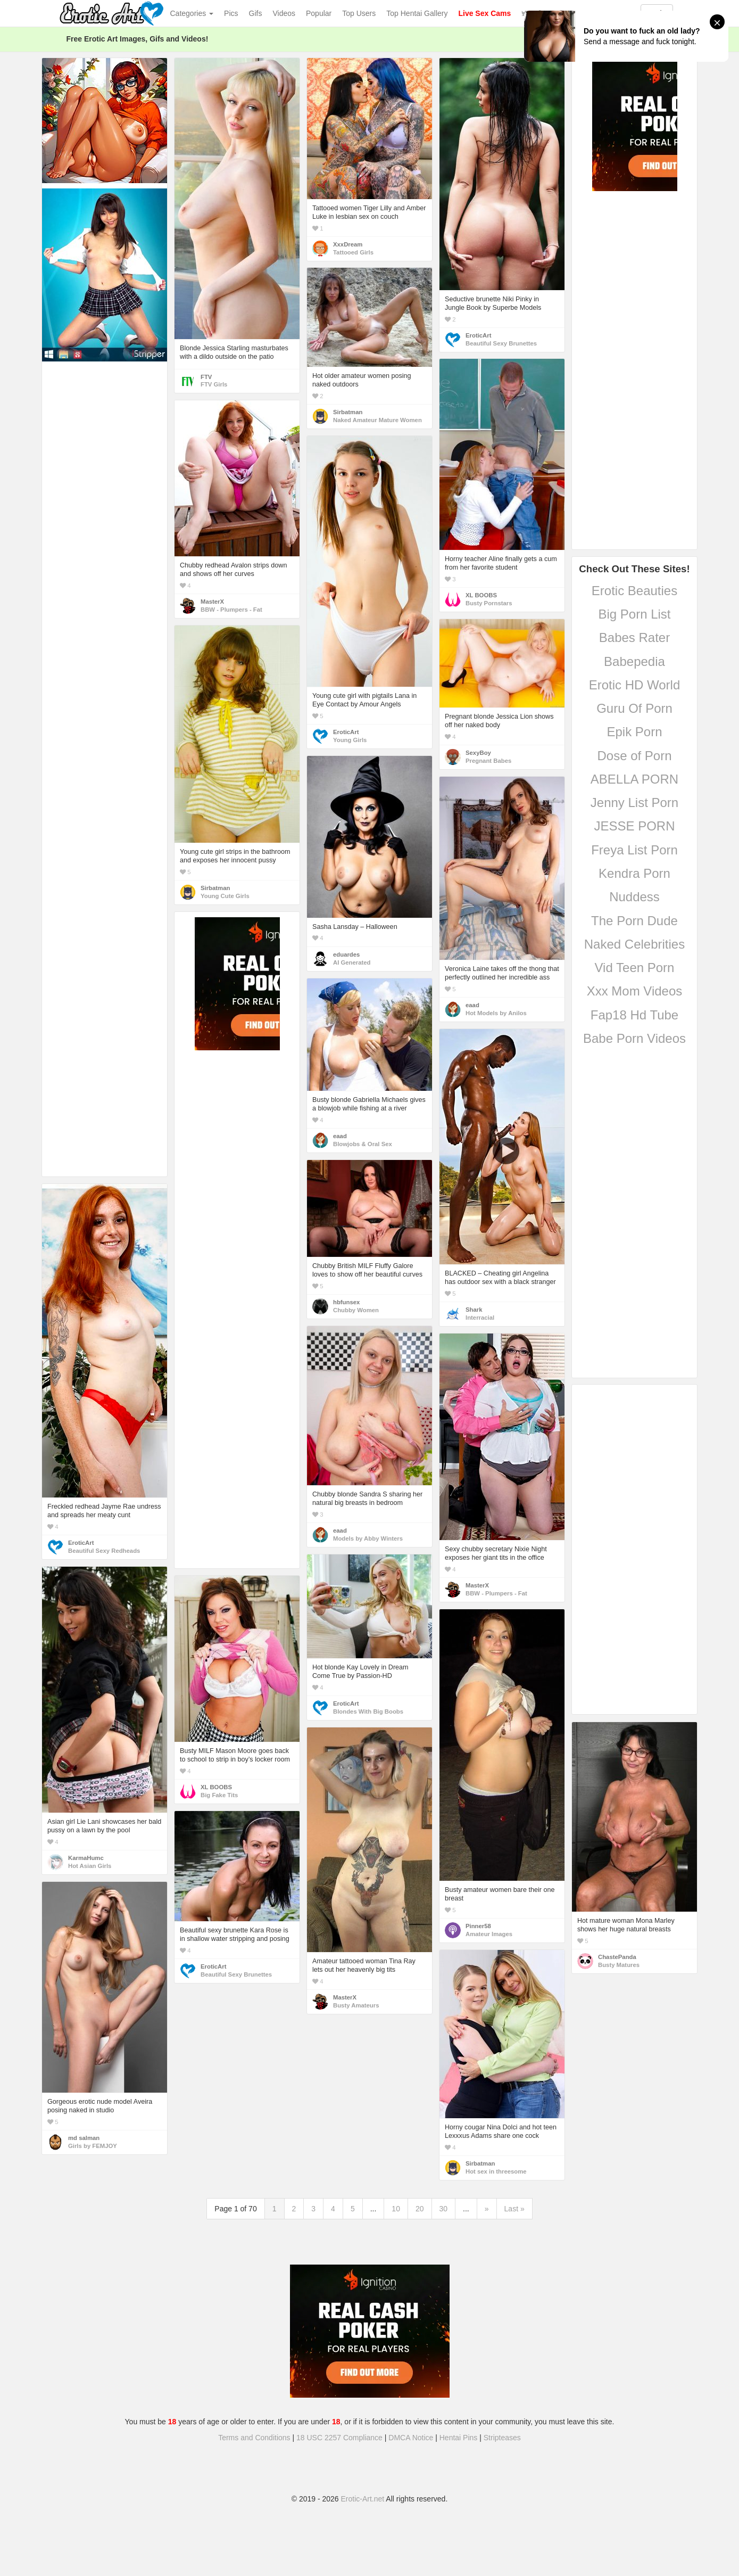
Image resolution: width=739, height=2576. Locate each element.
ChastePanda (617, 1957)
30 (443, 2208)
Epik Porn (634, 732)
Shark (474, 1309)
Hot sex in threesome (496, 2171)
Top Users (359, 13)
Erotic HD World (634, 685)
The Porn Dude (634, 920)
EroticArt (478, 335)
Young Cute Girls (225, 896)
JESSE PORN (634, 826)
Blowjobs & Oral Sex (362, 1144)
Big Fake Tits (219, 1795)
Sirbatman (347, 412)
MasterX (212, 601)
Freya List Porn (634, 850)
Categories (192, 13)
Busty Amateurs (356, 2005)
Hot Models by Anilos (496, 1013)
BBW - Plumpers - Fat (231, 609)
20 (420, 2208)
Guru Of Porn (634, 708)
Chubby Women (356, 1310)
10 (396, 2208)
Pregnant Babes (488, 761)
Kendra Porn (634, 873)
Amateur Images (489, 1934)
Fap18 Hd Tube (634, 1015)
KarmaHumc (86, 1858)
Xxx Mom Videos (635, 991)
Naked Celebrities (634, 944)
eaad (472, 1005)
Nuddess (634, 897)
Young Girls (350, 740)
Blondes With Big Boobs (368, 1711)
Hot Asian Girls (89, 1866)
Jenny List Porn (634, 802)
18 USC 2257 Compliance (339, 2437)
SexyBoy (478, 753)
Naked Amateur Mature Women (377, 420)
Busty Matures (619, 1965)
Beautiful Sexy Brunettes (501, 343)
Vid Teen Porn (635, 967)
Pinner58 (478, 1926)
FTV (206, 377)
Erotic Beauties (634, 590)
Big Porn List (634, 614)
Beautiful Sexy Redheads (104, 1551)
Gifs (255, 13)
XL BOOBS (481, 595)
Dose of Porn (634, 755)
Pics (231, 13)
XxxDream (347, 244)
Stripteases (502, 2437)
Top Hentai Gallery (416, 13)
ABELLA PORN (634, 779)
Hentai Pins (458, 2437)
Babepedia (634, 661)
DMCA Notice (410, 2437)
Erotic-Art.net (363, 2499)
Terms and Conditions (254, 2437)
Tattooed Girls (353, 252)
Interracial (480, 1317)
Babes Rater (634, 637)
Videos (283, 13)
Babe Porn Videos (634, 1038)
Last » (514, 2208)
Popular (318, 13)
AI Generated (352, 962)
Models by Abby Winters (368, 1538)
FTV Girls (214, 384)
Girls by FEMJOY (92, 2146)
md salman (83, 2138)
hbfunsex (346, 1302)
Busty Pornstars (489, 603)
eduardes (346, 954)
